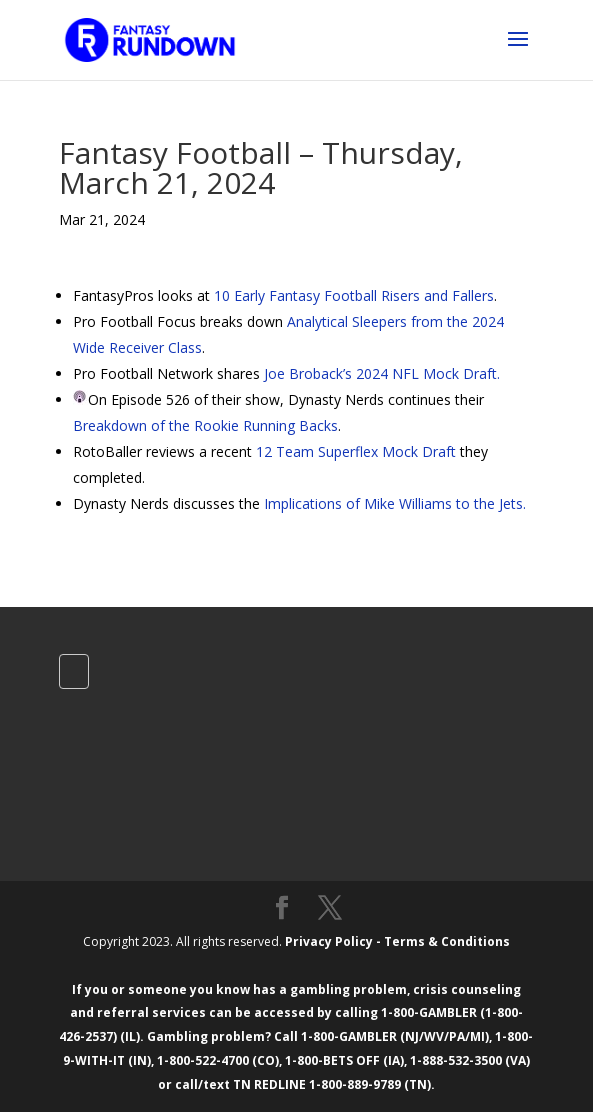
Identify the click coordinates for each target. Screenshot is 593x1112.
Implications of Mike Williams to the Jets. (395, 503)
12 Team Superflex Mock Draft (356, 451)
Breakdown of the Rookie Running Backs (205, 425)
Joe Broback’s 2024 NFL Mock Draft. (382, 373)
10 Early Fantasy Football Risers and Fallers (354, 295)
